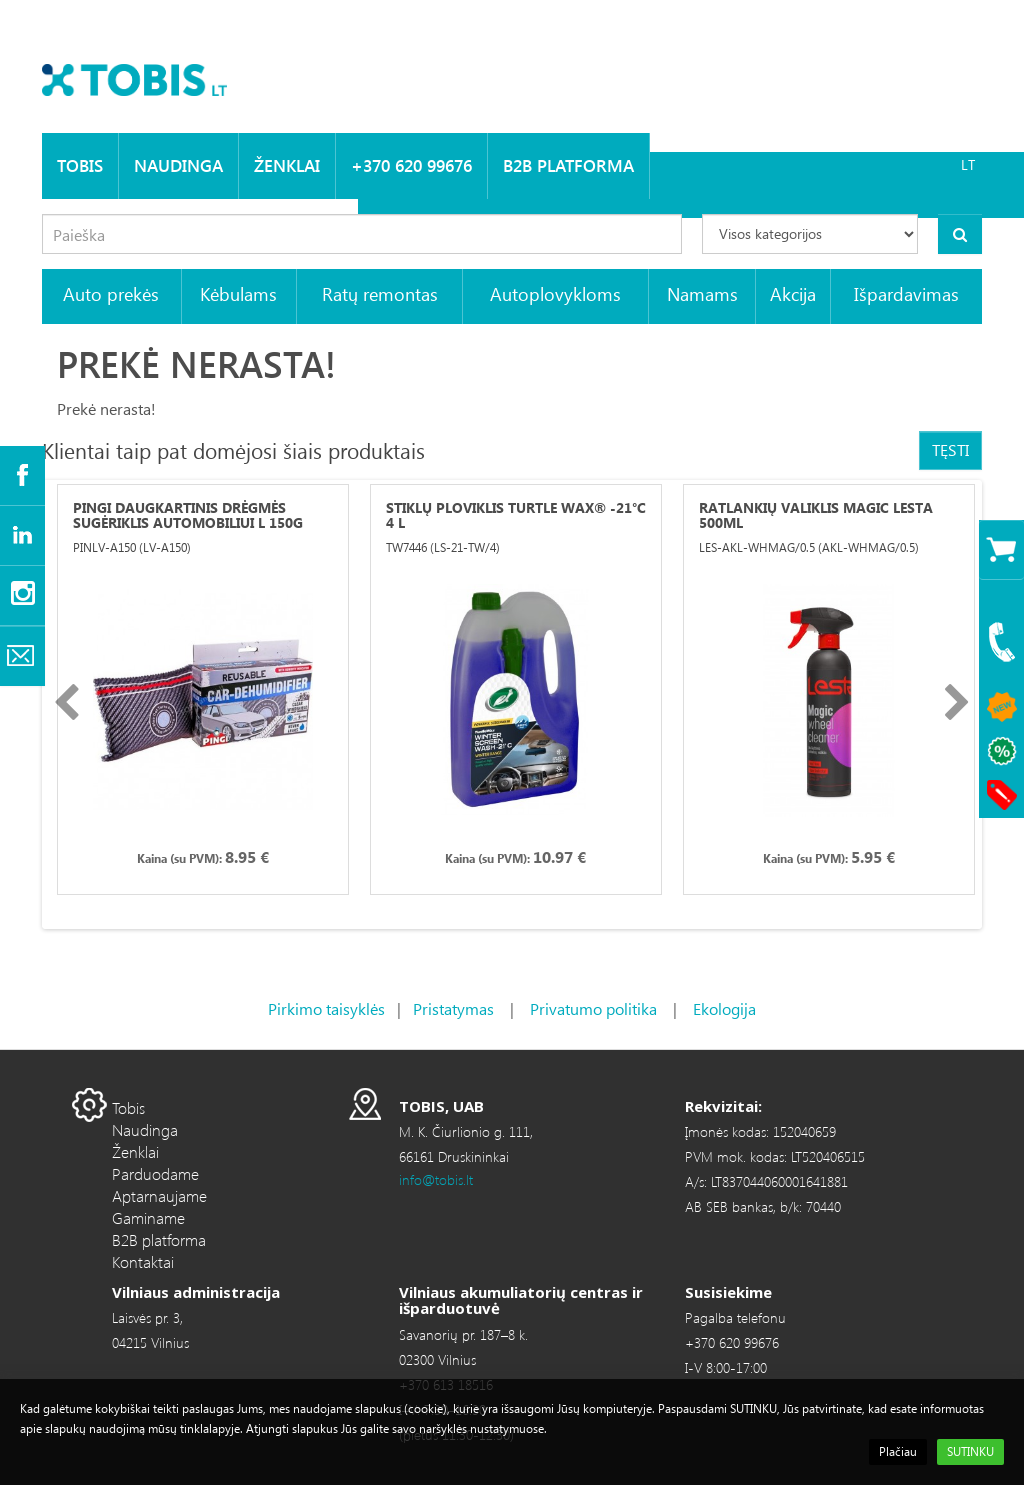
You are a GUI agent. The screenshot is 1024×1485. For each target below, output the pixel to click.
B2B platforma (568, 165)
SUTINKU (970, 1451)
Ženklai (287, 165)
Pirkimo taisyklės (326, 1008)
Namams (702, 293)
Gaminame (148, 1217)
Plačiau (898, 1451)
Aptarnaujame (159, 1195)
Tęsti (950, 449)
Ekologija (724, 1008)
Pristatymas (453, 1008)
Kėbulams (238, 293)
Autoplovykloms (555, 293)
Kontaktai (143, 1261)
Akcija (793, 293)
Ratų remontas (380, 293)
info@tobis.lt (436, 1179)
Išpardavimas (906, 293)
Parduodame (155, 1173)
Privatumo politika (593, 1008)
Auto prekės (111, 293)
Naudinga (178, 165)
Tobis (80, 165)
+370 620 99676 (411, 165)
